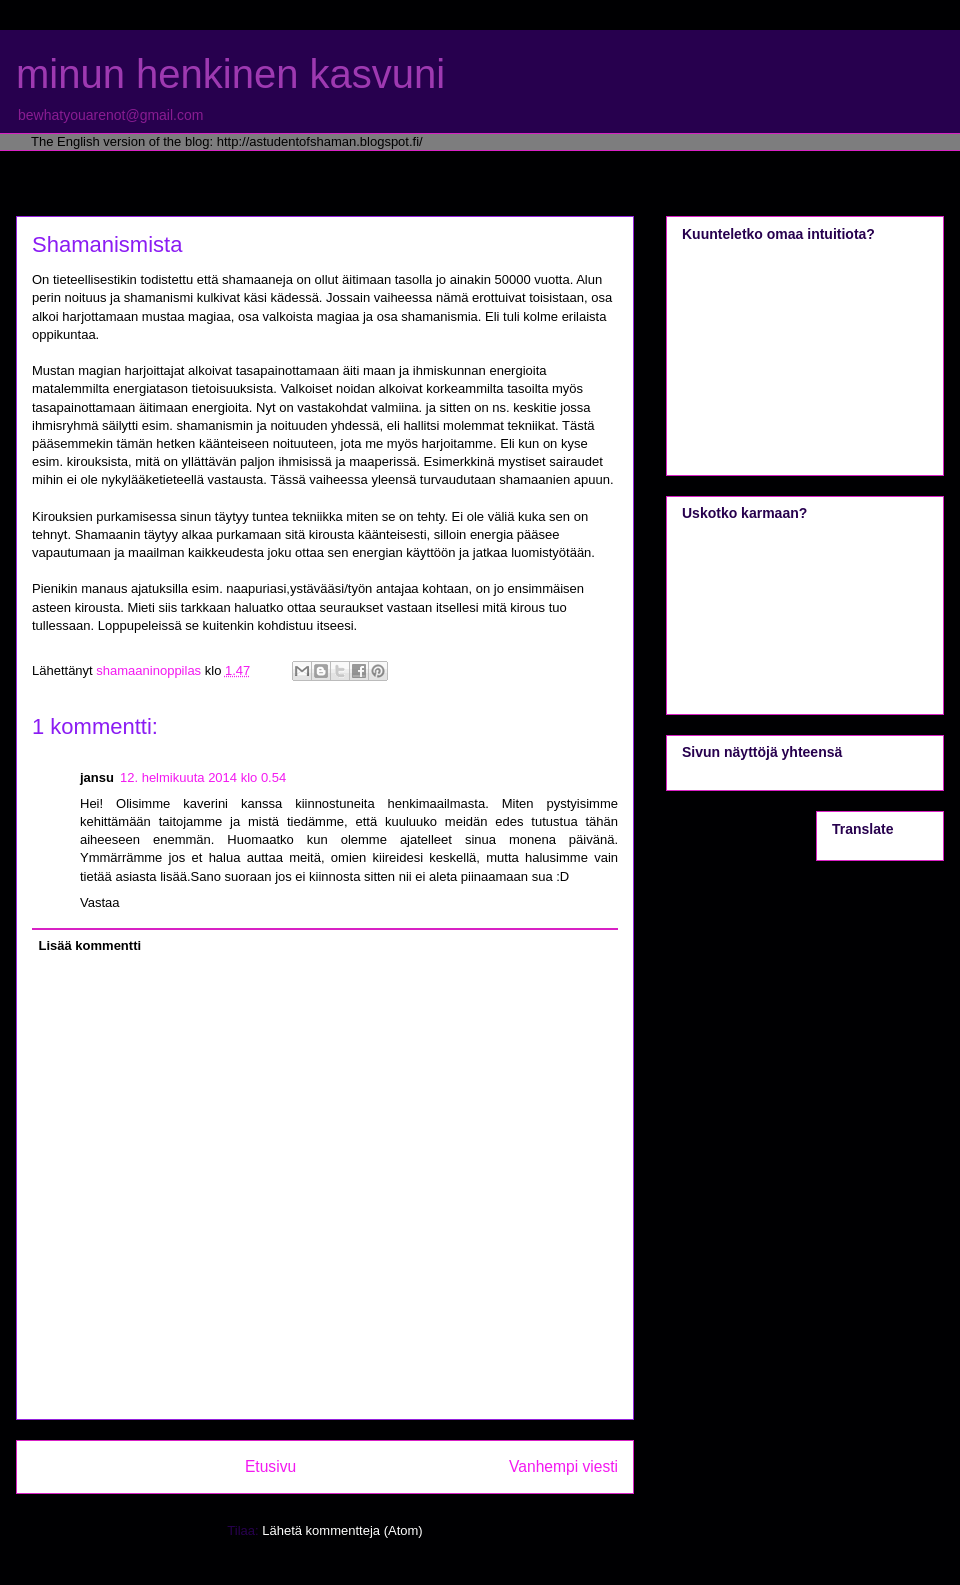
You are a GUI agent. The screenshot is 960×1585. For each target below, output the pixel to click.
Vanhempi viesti (563, 1466)
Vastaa (100, 902)
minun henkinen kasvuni (230, 74)
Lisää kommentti (90, 945)
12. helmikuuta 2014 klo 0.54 (203, 777)
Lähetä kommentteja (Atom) (342, 1530)
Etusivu (270, 1466)
